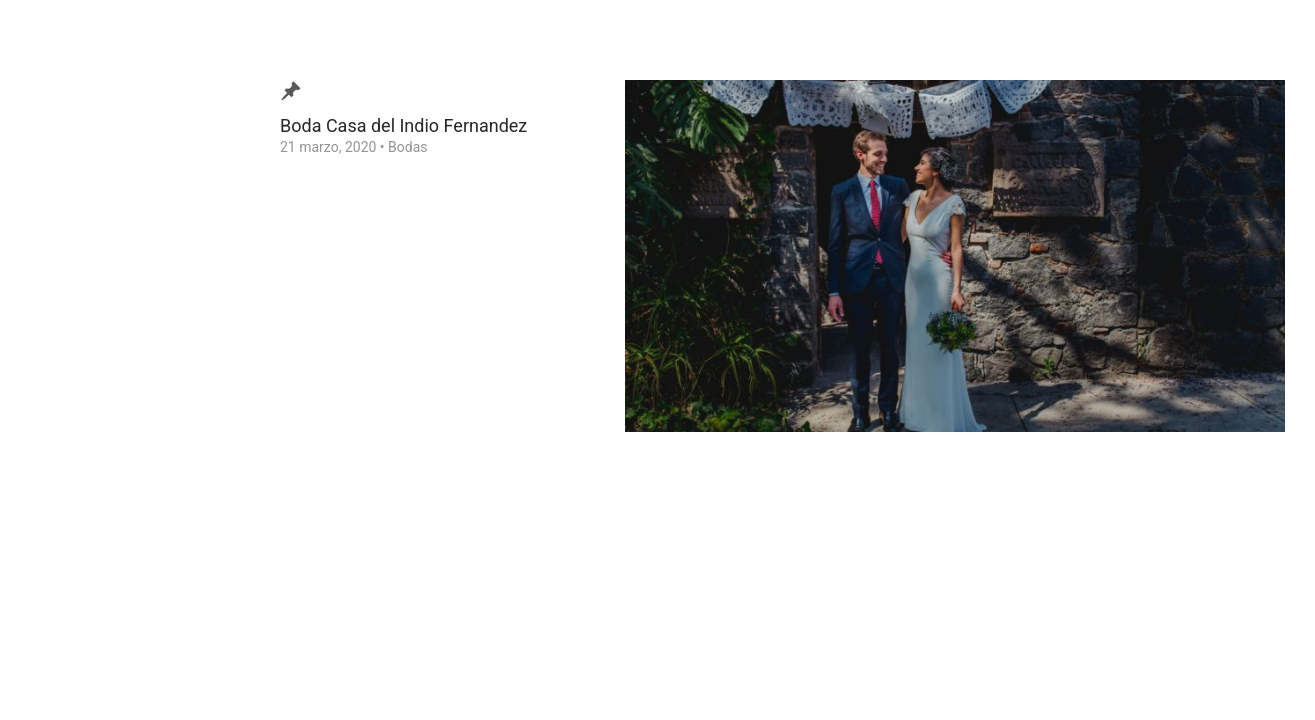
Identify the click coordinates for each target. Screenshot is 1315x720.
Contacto (73, 393)
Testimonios (83, 362)
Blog (59, 269)
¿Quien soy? (82, 331)
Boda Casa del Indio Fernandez (403, 125)
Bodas (407, 147)
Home (64, 455)
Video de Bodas (93, 300)
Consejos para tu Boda (115, 424)
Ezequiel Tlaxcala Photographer (129, 674)
